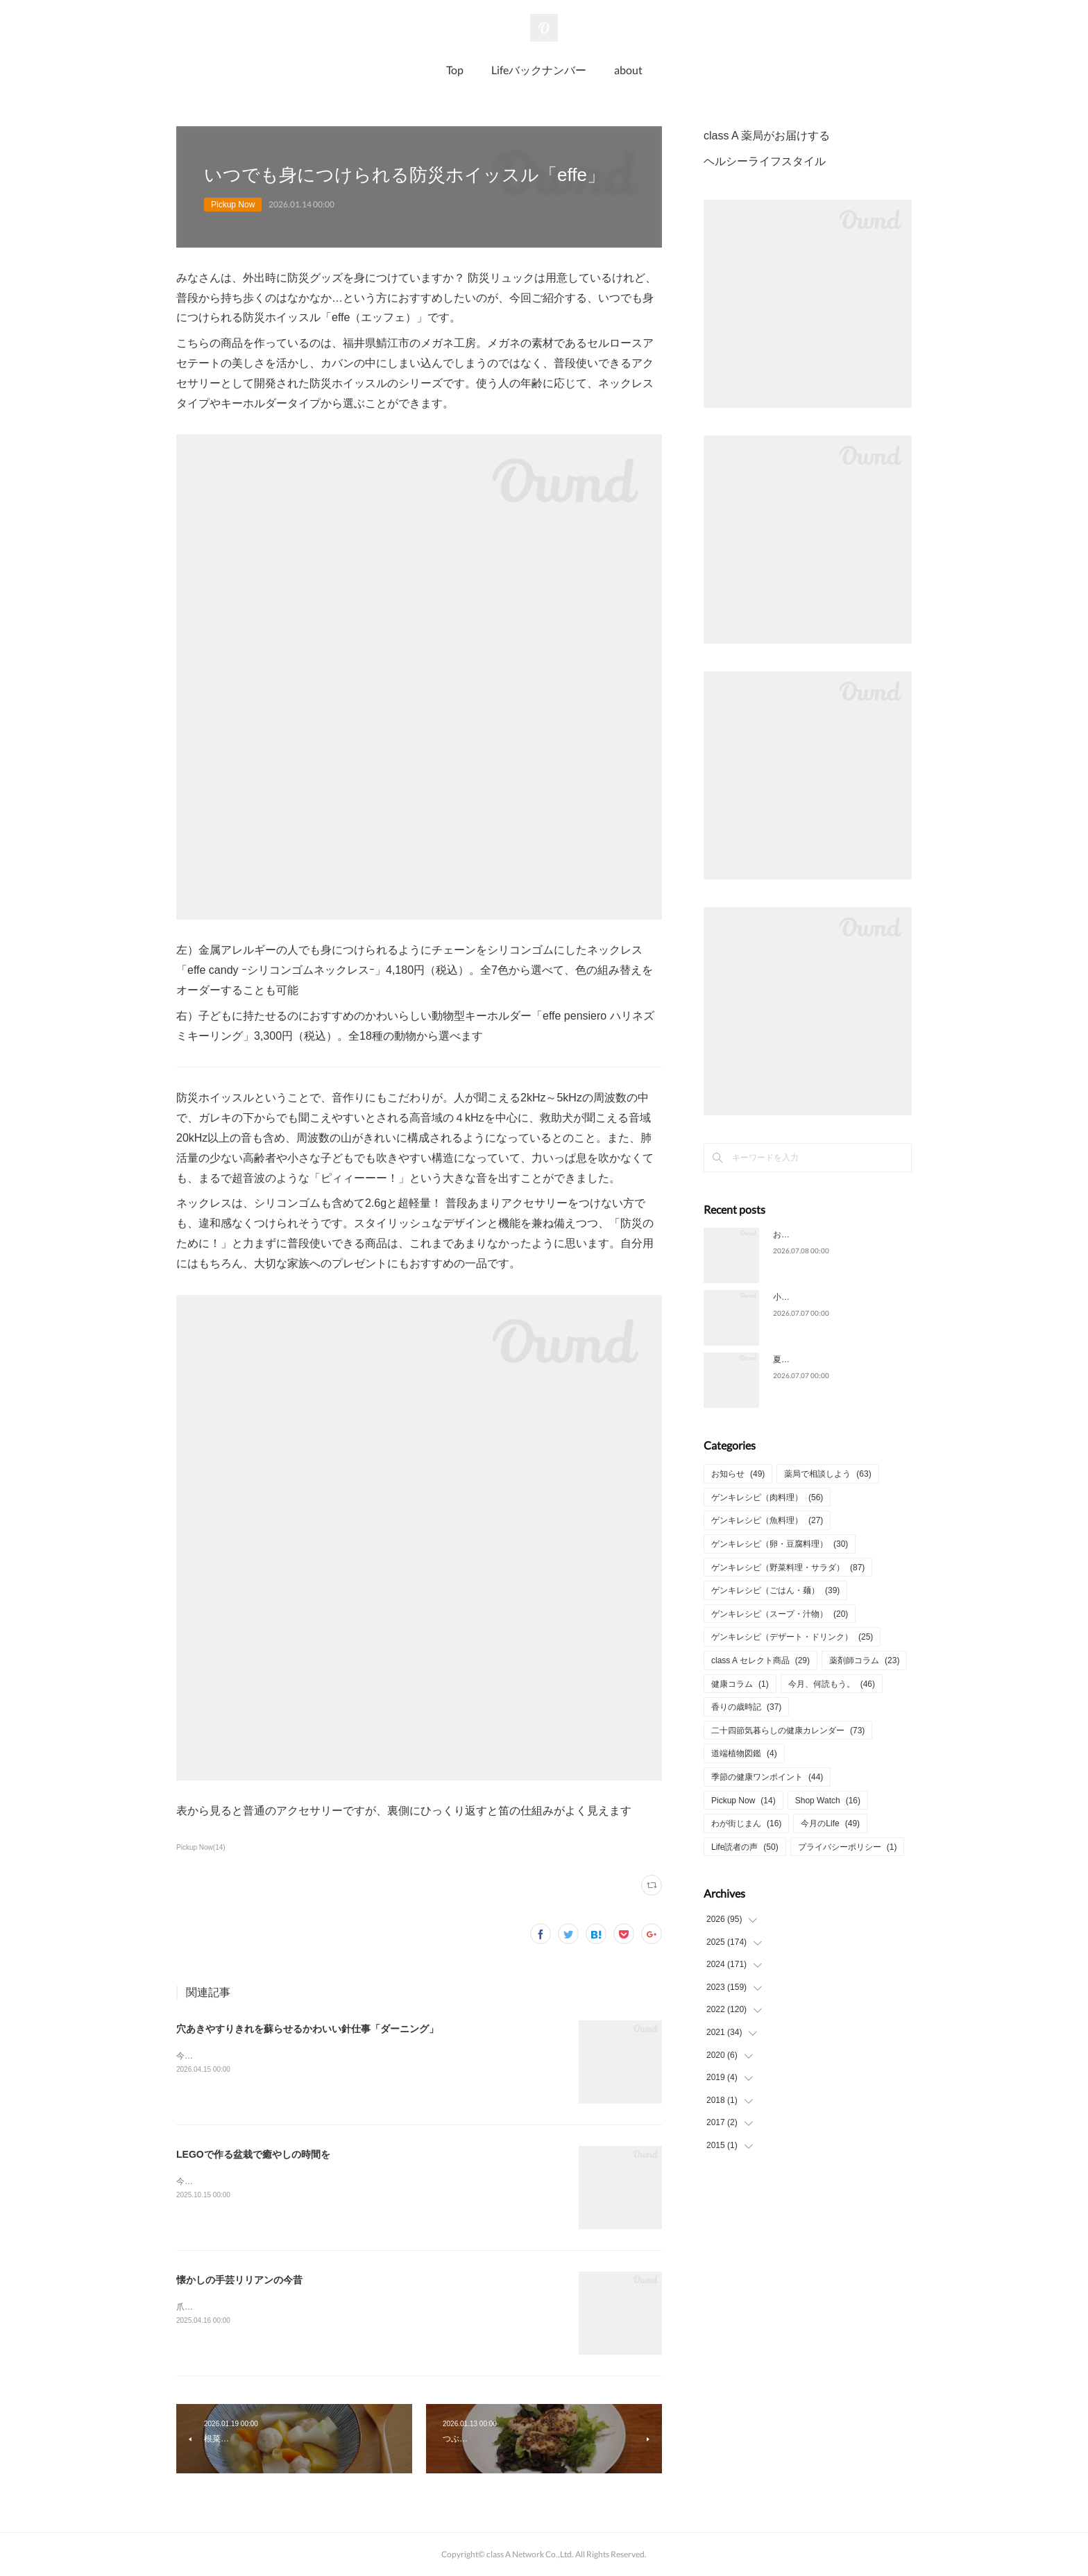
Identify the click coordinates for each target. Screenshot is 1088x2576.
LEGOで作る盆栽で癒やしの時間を (253, 2154)
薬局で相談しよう (827, 1474)
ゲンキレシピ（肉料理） (767, 1497)
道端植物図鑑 (744, 1753)
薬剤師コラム (864, 1660)
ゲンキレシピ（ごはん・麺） (775, 1590)
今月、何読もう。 (831, 1684)
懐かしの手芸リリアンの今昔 (239, 2279)
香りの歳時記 (746, 1707)
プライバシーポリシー (847, 1847)
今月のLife (830, 1823)
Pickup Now (233, 204)
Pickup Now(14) (201, 1847)
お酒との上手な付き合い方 (823, 1234)
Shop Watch (827, 1800)
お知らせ (738, 1474)
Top (455, 69)
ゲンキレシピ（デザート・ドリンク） (792, 1637)
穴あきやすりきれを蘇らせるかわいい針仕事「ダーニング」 (307, 2028)
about (628, 69)
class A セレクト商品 (760, 1660)
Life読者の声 (745, 1847)
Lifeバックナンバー (538, 69)
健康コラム (740, 1684)
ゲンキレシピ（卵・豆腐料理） (779, 1544)
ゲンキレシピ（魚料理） (767, 1520)
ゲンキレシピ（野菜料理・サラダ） (788, 1567)
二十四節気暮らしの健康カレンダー (788, 1730)
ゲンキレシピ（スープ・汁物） (779, 1614)
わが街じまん (746, 1823)
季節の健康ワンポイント (767, 1777)
